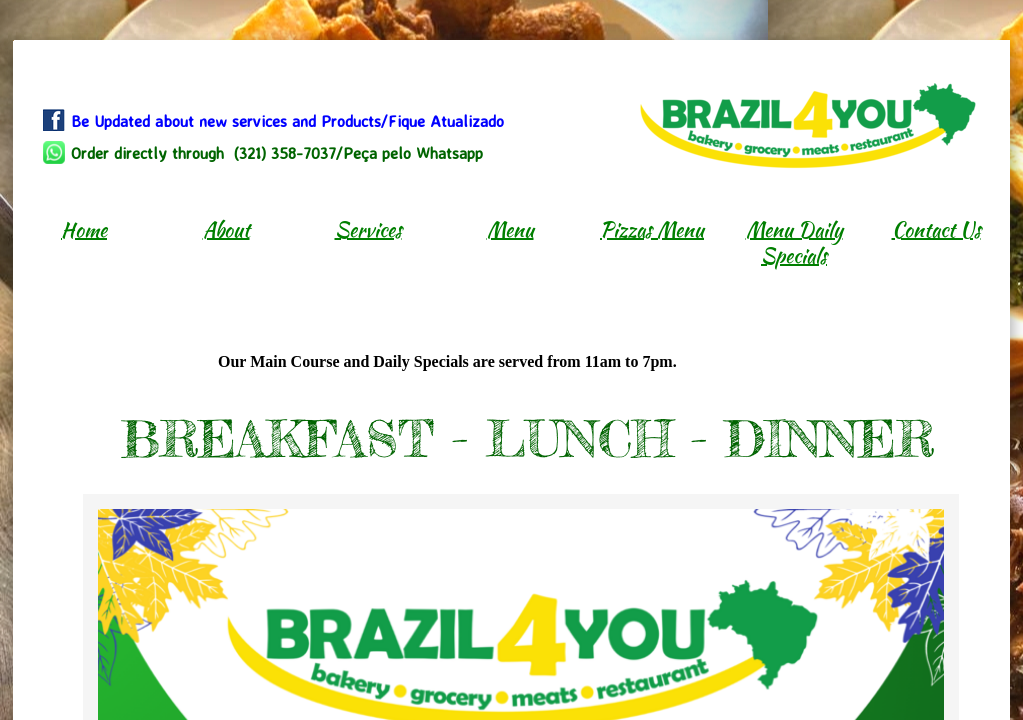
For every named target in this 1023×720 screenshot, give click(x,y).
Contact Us (936, 229)
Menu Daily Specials (794, 242)
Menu (510, 229)
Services (368, 229)
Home (84, 229)
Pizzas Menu (652, 229)
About (226, 229)
